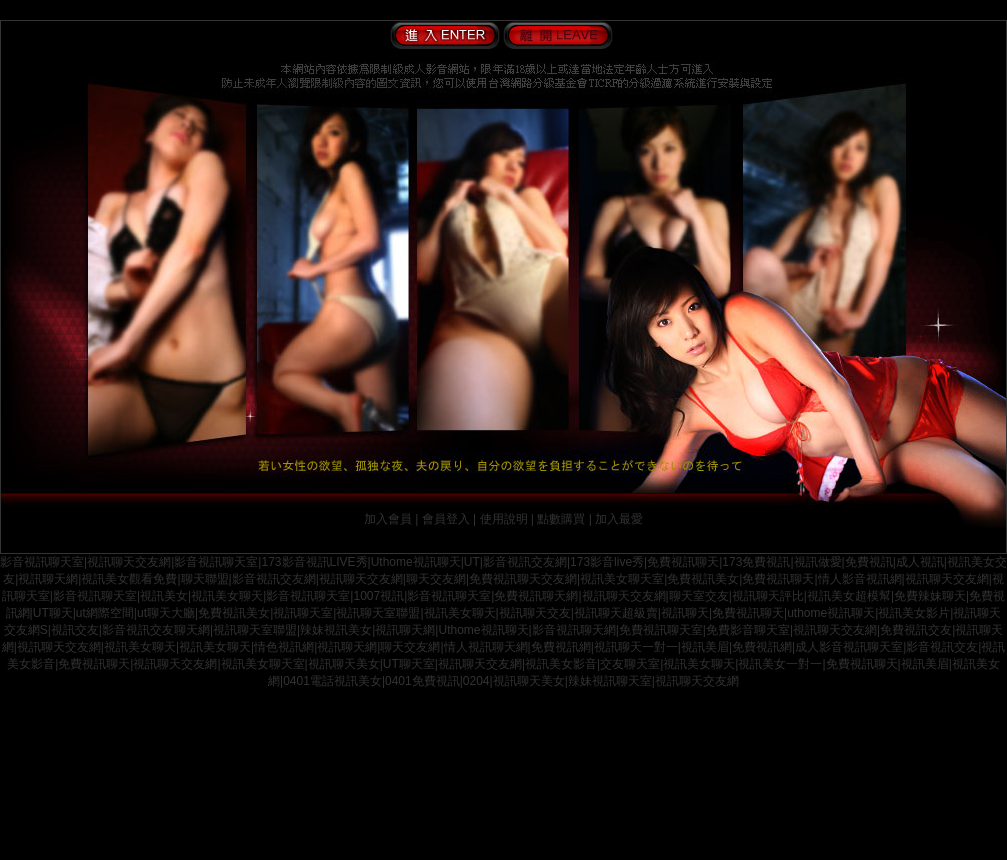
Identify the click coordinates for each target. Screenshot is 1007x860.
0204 (476, 681)
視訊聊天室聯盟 (378, 613)
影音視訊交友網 (525, 562)
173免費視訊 (756, 562)
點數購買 (561, 519)
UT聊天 (53, 613)
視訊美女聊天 (227, 596)
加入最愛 (619, 519)
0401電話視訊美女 (332, 681)
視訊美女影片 (914, 613)
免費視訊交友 (916, 630)
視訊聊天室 (303, 613)
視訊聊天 (685, 613)
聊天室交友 (699, 596)
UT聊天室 (409, 664)
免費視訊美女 (703, 579)
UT (472, 562)
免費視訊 (869, 562)
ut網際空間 (105, 613)
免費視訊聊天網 (536, 596)
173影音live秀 (607, 562)
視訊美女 (164, 596)
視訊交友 (75, 630)
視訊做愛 (818, 562)
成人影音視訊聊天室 (849, 647)
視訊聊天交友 (535, 613)
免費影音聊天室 (748, 630)
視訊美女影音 (561, 664)
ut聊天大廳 (166, 613)
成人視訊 (920, 562)
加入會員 (388, 519)
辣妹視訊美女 (336, 630)
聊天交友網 (436, 579)
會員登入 (446, 519)
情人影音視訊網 (860, 579)
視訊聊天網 (48, 579)
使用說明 (504, 519)
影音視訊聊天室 (42, 562)
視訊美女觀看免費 (129, 579)
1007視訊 (378, 596)
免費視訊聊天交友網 (523, 579)
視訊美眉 (705, 647)
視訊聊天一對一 (636, 647)
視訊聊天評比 (768, 596)
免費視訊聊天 (683, 562)
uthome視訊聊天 (831, 613)
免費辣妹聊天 (930, 596)
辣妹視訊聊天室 (610, 681)
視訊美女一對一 (780, 664)
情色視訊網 (284, 647)
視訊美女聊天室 (622, 579)
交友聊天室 (630, 664)
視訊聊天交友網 (129, 562)
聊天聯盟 (205, 579)
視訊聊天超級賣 (616, 613)
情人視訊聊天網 (486, 647)
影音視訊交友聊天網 (156, 630)
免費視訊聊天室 (661, 630)
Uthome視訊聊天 (416, 562)
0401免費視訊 (422, 681)
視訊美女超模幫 (849, 596)
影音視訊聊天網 (574, 630)
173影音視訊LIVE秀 (314, 562)
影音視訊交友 (942, 647)
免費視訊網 (561, 647)
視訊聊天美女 (344, 664)
